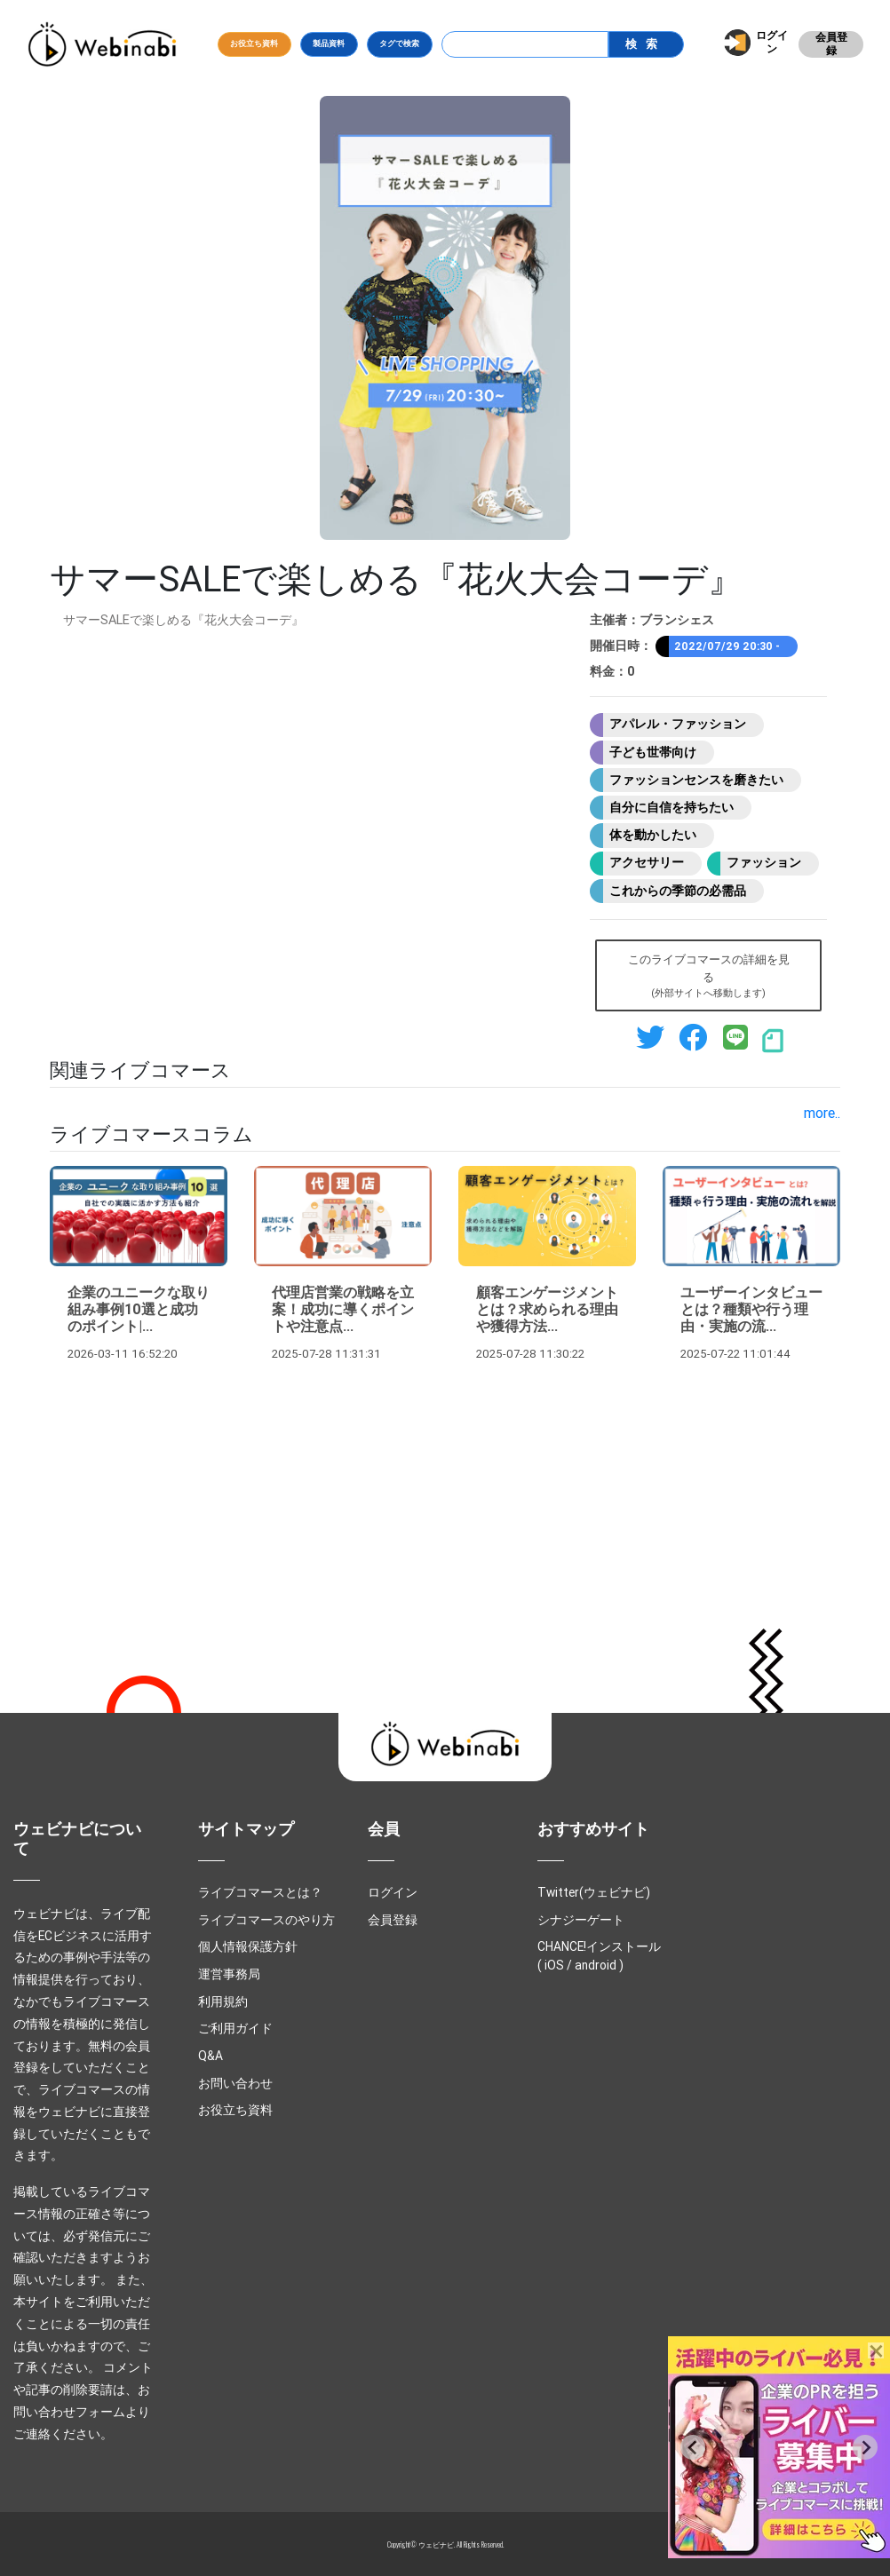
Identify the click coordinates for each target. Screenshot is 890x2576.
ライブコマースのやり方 (266, 1920)
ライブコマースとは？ (260, 1892)
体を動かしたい (652, 835)
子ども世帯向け (652, 752)
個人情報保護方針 (248, 1946)
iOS (554, 1965)
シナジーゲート (580, 1920)
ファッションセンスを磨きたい (696, 780)
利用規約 (223, 2001)
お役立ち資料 (254, 43)
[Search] (524, 44)
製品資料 (329, 43)
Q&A (210, 2056)
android (595, 1965)
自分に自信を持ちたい (671, 807)
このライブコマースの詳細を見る (709, 976)
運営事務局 (229, 1974)
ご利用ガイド (235, 2028)
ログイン (772, 42)
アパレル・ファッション (677, 724)
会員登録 (831, 44)
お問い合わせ (235, 2083)
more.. (822, 1113)
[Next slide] (865, 2447)
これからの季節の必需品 (677, 891)
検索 (645, 44)
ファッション (764, 862)
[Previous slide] (692, 2447)
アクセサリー (646, 862)
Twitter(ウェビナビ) (593, 1892)
